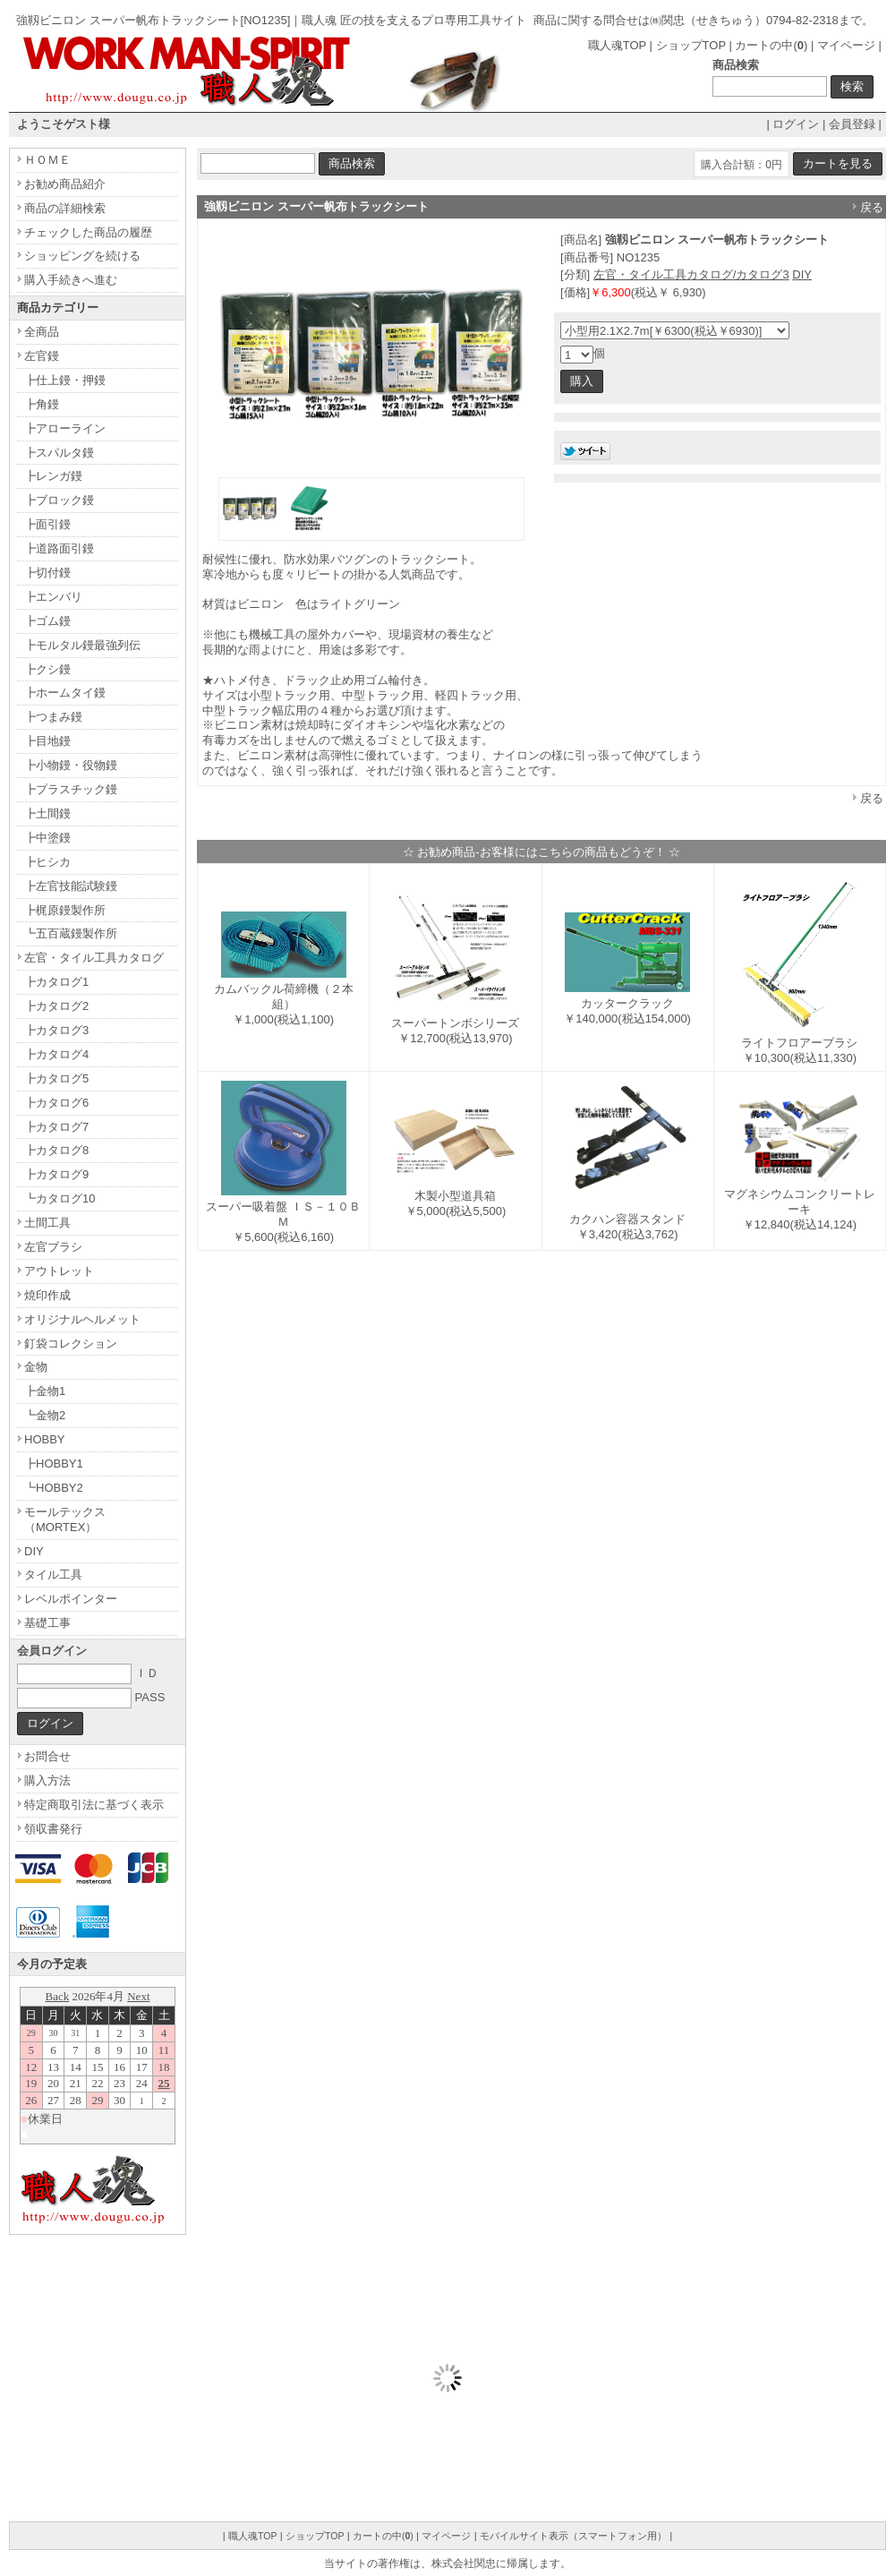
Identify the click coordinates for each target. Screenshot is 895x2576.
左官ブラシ (53, 1247)
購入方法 (47, 1780)
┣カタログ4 (56, 1054)
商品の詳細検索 (65, 208)
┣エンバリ (53, 596)
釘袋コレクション (70, 1343)
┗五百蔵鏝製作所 (70, 933)
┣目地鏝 (47, 741)
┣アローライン (65, 428)
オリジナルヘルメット (82, 1319)
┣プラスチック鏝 (70, 789)
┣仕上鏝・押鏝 (65, 380)
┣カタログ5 (56, 1078)
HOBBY (44, 1439)
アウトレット (59, 1271)
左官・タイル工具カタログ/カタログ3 (691, 274)
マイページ (846, 45)
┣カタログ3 (56, 1030)
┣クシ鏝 (47, 669)
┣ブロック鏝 (59, 500)
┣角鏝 (41, 404)
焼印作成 (47, 1295)
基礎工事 (47, 1623)
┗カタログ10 (59, 1198)
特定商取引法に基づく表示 (94, 1804)
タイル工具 (53, 1574)
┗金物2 (44, 1415)
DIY (802, 274)
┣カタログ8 (56, 1150)
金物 (35, 1367)
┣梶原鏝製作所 (65, 910)
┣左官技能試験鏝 (70, 886)
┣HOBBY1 (53, 1463)
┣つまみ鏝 (53, 716)
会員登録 (852, 124)
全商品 (41, 331)
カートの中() (771, 45)
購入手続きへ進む (70, 280)
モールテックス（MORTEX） (65, 1519)
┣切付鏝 (47, 572)
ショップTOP (691, 45)
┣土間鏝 (47, 813)
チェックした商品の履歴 (88, 232)
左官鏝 (41, 356)
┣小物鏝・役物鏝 (70, 765)
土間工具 (47, 1222)
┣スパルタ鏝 (59, 452)
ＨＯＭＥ (47, 160)
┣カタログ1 (56, 981)
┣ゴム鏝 (47, 621)
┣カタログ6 (56, 1102)
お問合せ (47, 1756)
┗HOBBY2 (53, 1487)
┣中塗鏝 (47, 837)
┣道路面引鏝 (59, 548)
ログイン (795, 124)
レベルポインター (70, 1598)
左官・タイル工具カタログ (94, 957)
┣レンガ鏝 (53, 476)
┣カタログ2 (56, 1006)
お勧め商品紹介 (65, 184)
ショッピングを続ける (82, 255)
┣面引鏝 (47, 524)
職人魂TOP (617, 45)
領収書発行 (53, 1829)
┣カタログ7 (56, 1127)
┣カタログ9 (56, 1174)
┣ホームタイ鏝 (65, 692)
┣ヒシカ (47, 862)
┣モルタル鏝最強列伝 (82, 645)
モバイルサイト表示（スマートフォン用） (573, 2535)
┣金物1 (44, 1391)
